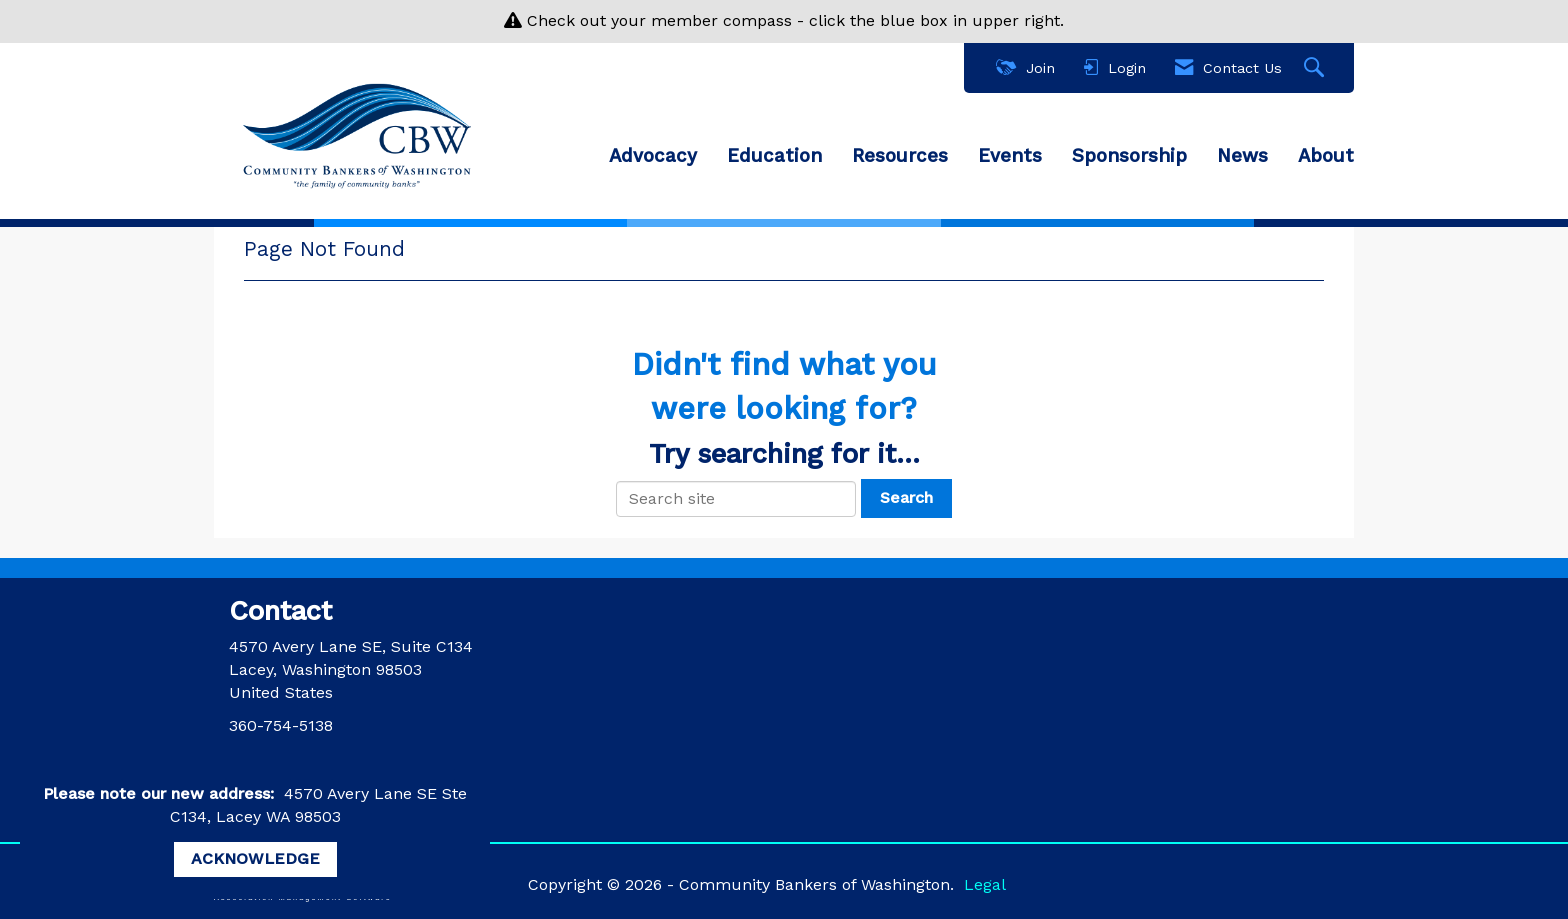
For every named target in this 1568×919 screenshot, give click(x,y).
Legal (985, 884)
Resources (900, 156)
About (1326, 156)
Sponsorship (1129, 156)
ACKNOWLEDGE (255, 858)
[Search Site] (1316, 68)
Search (906, 497)
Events (1010, 156)
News (1242, 156)
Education (774, 156)
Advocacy (653, 156)
